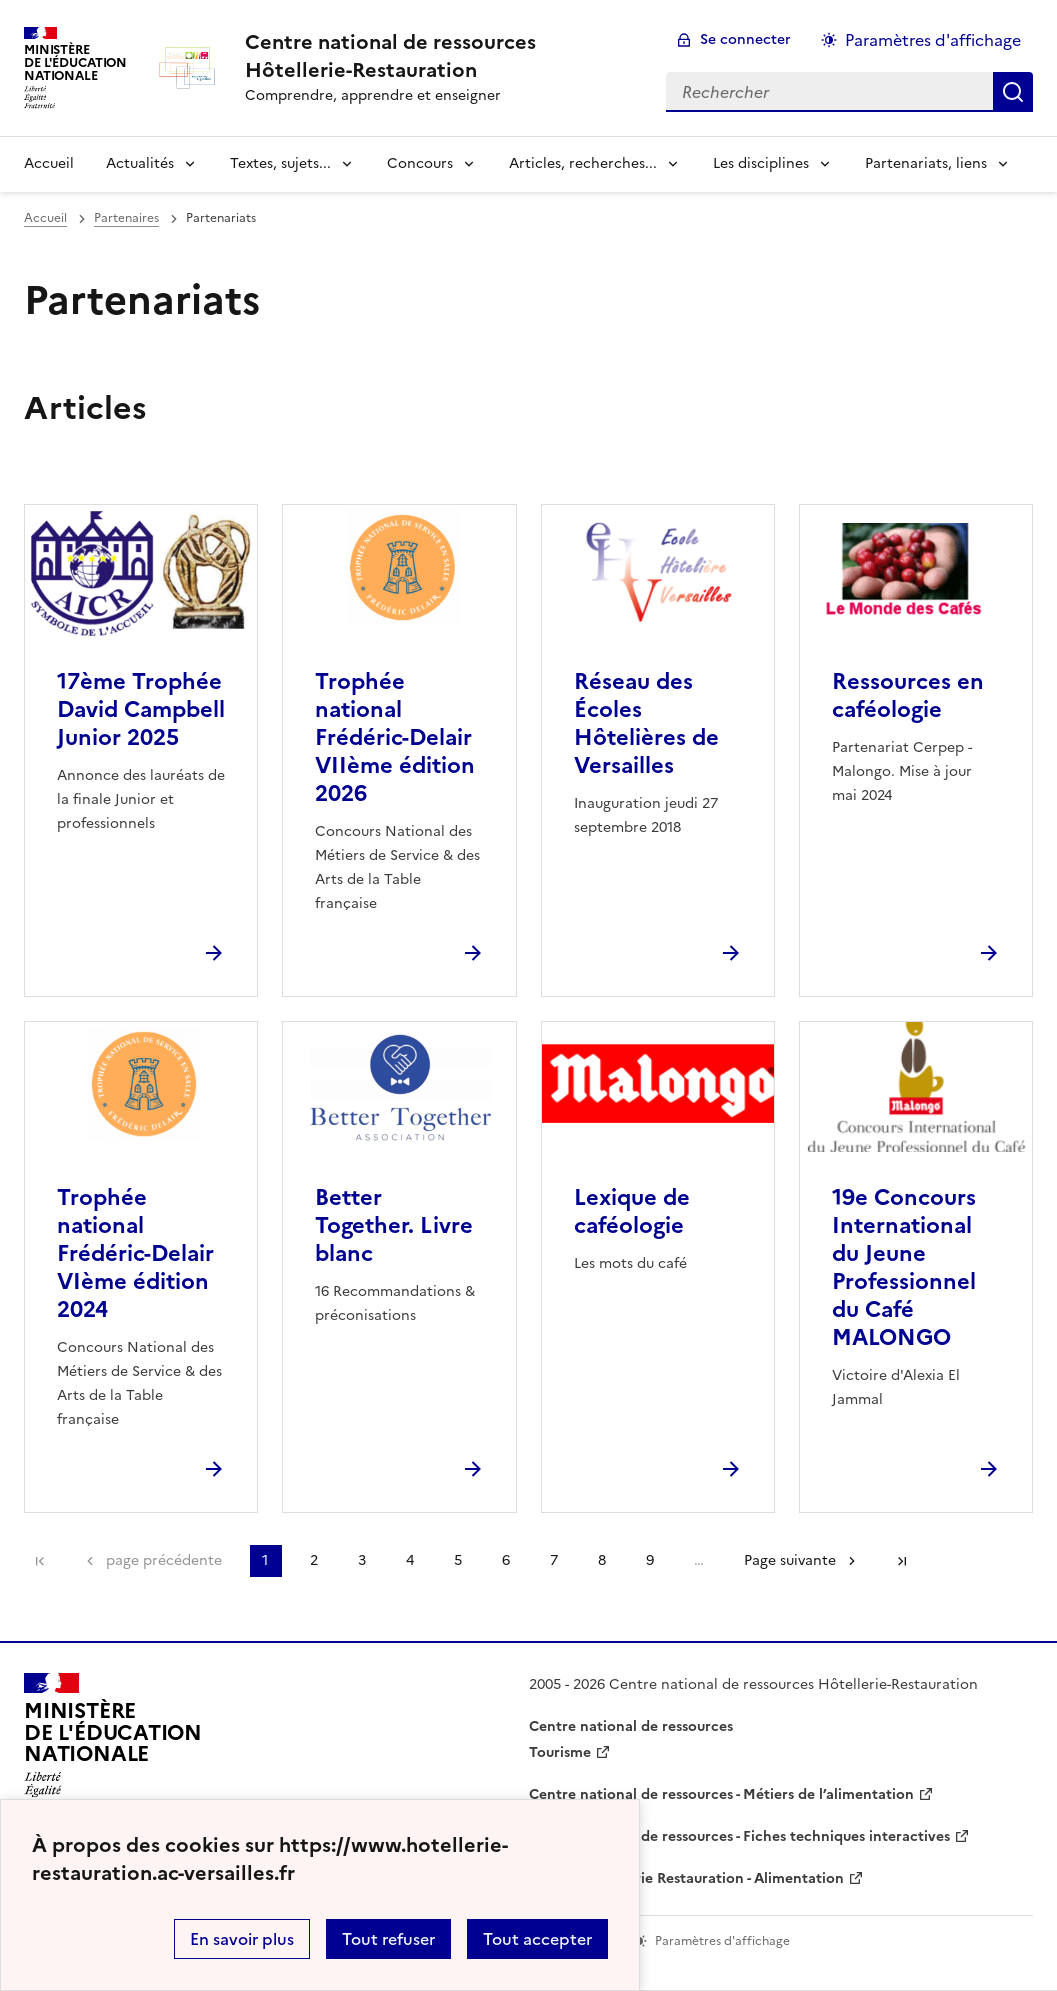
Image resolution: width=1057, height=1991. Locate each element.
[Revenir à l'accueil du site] (113, 1741)
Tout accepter (537, 1939)
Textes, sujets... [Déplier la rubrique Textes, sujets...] (280, 163)
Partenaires (126, 218)
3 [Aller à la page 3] (362, 1560)
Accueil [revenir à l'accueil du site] (49, 163)
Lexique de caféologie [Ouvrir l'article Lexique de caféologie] (632, 1211)
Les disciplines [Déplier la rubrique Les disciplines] (761, 163)
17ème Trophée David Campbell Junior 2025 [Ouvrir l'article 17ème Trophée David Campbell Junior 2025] (141, 709)
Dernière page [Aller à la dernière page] (902, 1561)
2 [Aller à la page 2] (314, 1560)
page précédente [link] (164, 1560)
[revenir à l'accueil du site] (439, 56)
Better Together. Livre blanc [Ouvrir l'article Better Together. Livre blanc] (394, 1225)
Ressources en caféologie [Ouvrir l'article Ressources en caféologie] (908, 695)
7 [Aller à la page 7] (554, 1560)
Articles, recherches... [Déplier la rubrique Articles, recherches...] (583, 163)
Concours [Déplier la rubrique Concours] (420, 163)
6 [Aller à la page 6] (506, 1560)
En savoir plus (242, 1939)
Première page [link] (40, 1561)
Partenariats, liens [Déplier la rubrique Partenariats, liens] (926, 163)
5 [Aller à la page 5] (458, 1560)
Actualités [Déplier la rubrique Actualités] (140, 163)
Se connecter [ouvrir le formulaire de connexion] (745, 39)
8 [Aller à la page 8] (602, 1560)
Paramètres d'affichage (933, 40)
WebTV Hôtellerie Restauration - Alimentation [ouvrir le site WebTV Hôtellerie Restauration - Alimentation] (686, 1878)
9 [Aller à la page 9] (650, 1560)
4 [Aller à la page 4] (410, 1560)
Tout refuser (388, 1939)
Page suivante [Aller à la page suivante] (790, 1560)
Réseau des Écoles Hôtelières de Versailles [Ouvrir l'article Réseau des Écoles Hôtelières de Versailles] (646, 723)
